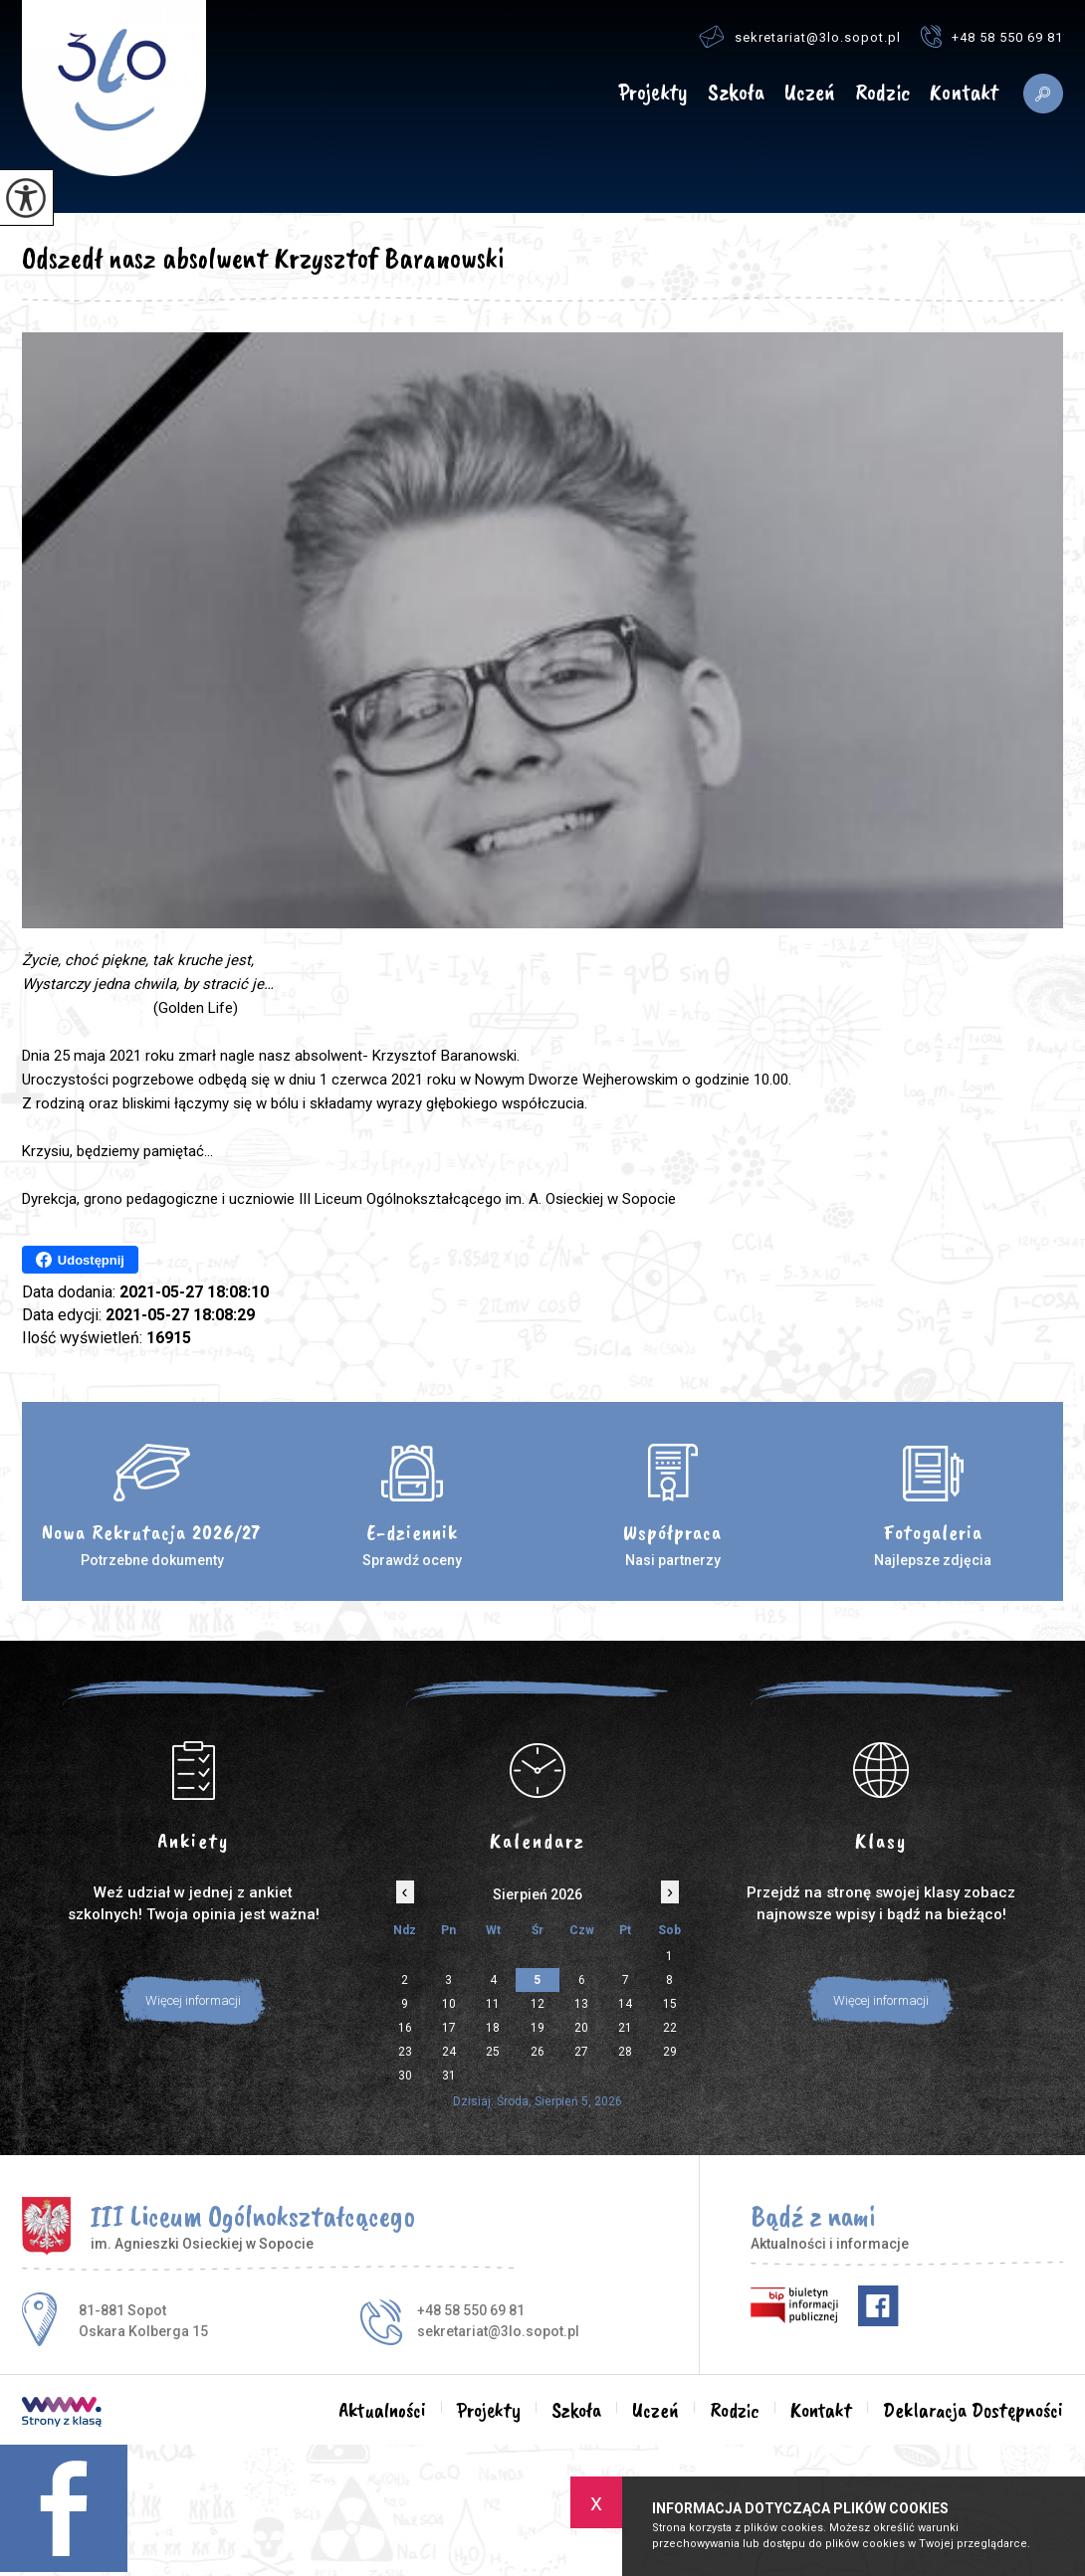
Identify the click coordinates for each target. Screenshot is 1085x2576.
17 (449, 2028)
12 (537, 2004)
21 (625, 2028)
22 (670, 2028)
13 (581, 2004)
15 (670, 2004)
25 (493, 2052)
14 (625, 2004)
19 (537, 2028)
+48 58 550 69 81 (992, 36)
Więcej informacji (193, 2000)
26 (537, 2052)
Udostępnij (80, 1260)
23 (405, 2052)
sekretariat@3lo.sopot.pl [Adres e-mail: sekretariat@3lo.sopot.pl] (498, 2331)
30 (405, 2075)
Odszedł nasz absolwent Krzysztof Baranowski (263, 258)
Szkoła (736, 93)
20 (581, 2028)
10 (449, 2004)
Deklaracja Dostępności (973, 2410)
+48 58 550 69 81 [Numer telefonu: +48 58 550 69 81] (471, 2310)
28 (625, 2052)
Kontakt (964, 93)
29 (670, 2052)
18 (493, 2028)
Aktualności (580, 93)
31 (449, 2075)
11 (493, 2004)
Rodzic (882, 93)
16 (405, 2028)
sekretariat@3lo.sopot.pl (800, 36)
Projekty (653, 93)
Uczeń (809, 93)
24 (449, 2052)
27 (581, 2052)
